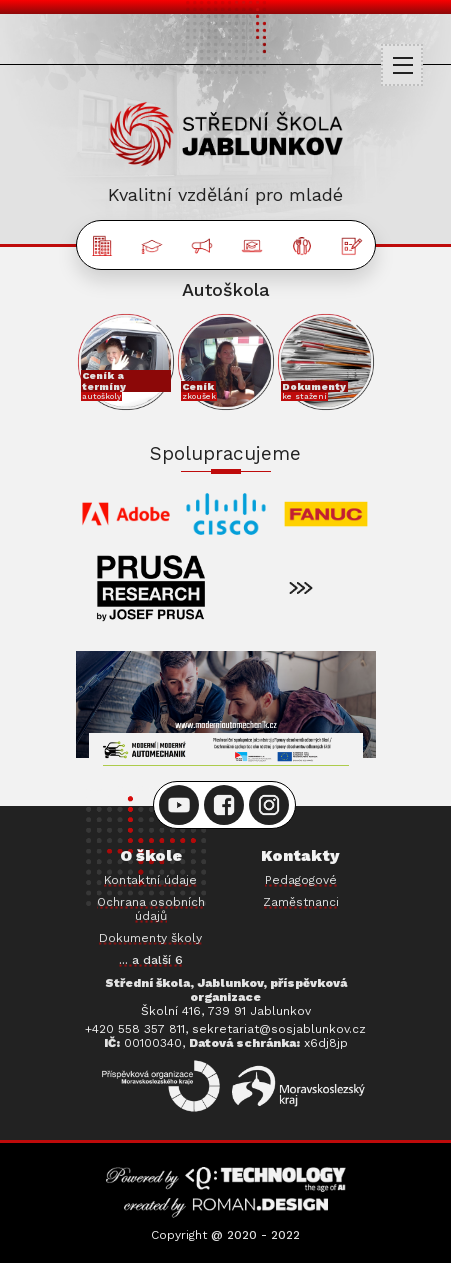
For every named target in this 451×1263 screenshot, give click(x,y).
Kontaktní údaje (150, 880)
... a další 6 (151, 960)
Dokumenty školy (150, 938)
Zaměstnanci (301, 902)
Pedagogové (301, 880)
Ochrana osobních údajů (151, 909)
